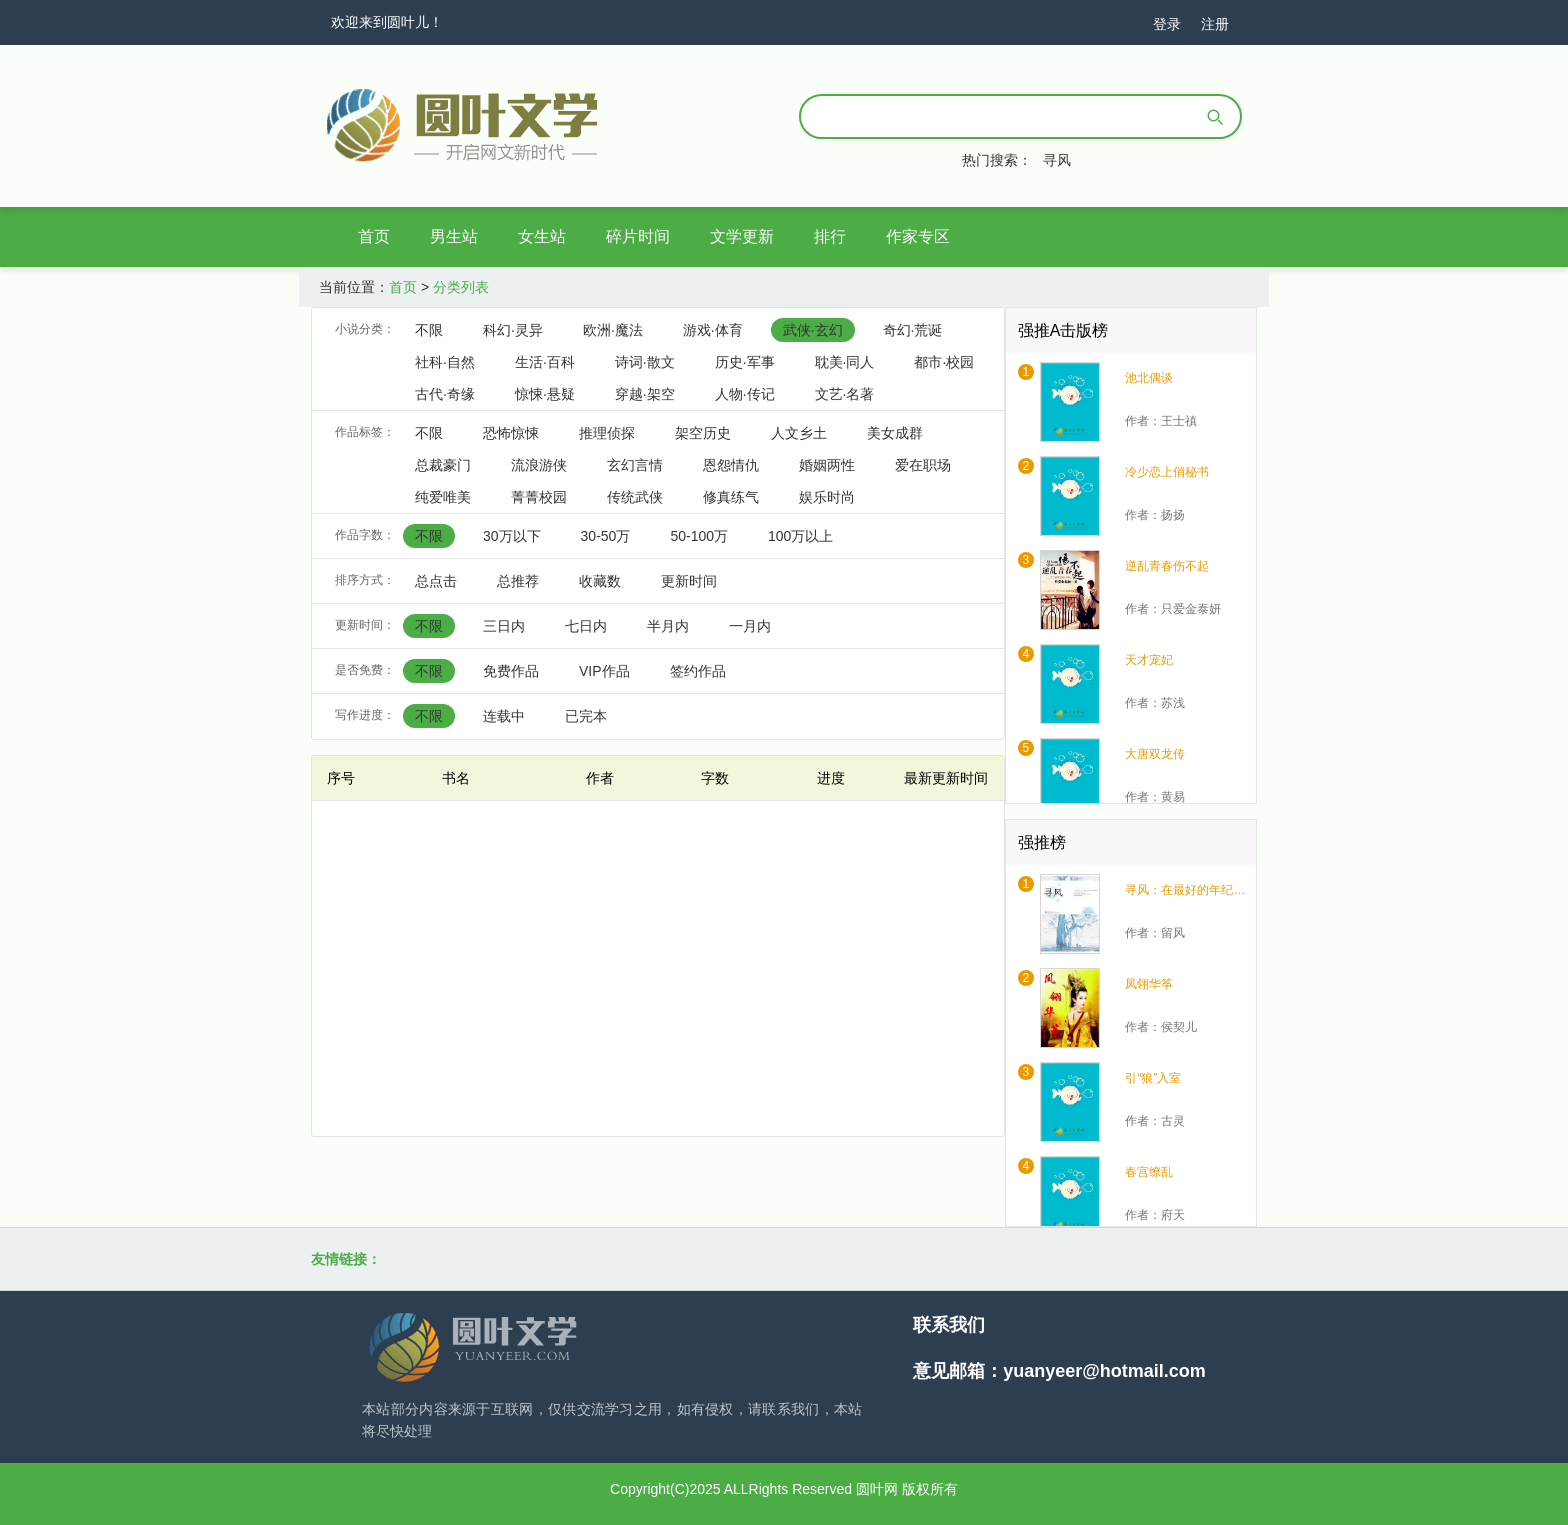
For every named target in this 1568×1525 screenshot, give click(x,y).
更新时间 (689, 581)
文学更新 (742, 236)
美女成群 (895, 433)
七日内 (586, 626)
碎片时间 (638, 236)
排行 (830, 236)
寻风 (1057, 160)
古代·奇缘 (445, 394)
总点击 (436, 581)
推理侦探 (607, 433)
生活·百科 (545, 362)
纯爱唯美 (443, 497)
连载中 (504, 716)
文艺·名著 (845, 394)
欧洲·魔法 (613, 330)
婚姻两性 (827, 465)
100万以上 (800, 536)
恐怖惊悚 (511, 433)
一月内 (750, 626)
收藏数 (600, 581)
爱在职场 (923, 465)
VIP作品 (604, 671)
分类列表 (461, 287)
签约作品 (698, 671)
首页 (374, 236)
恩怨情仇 (731, 465)
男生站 (454, 236)
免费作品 (511, 671)
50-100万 (699, 536)
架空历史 (703, 433)
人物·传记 (745, 394)
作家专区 (918, 236)
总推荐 (518, 581)
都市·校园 (944, 362)
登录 (1167, 24)
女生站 (542, 236)
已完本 (586, 716)
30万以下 (512, 536)
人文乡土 (799, 433)
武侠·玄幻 (813, 330)
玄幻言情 (635, 465)
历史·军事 (745, 362)
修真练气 (731, 497)
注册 (1215, 24)
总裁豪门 (443, 465)
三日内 (504, 626)
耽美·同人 (845, 362)
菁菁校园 (539, 497)
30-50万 (606, 536)
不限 (429, 330)
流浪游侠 (539, 465)
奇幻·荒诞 (913, 330)
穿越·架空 (645, 394)
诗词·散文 (645, 362)
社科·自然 (445, 362)
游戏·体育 (713, 330)
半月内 (668, 626)
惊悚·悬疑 (545, 394)
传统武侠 (635, 497)
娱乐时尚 (827, 497)
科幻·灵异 (513, 330)
